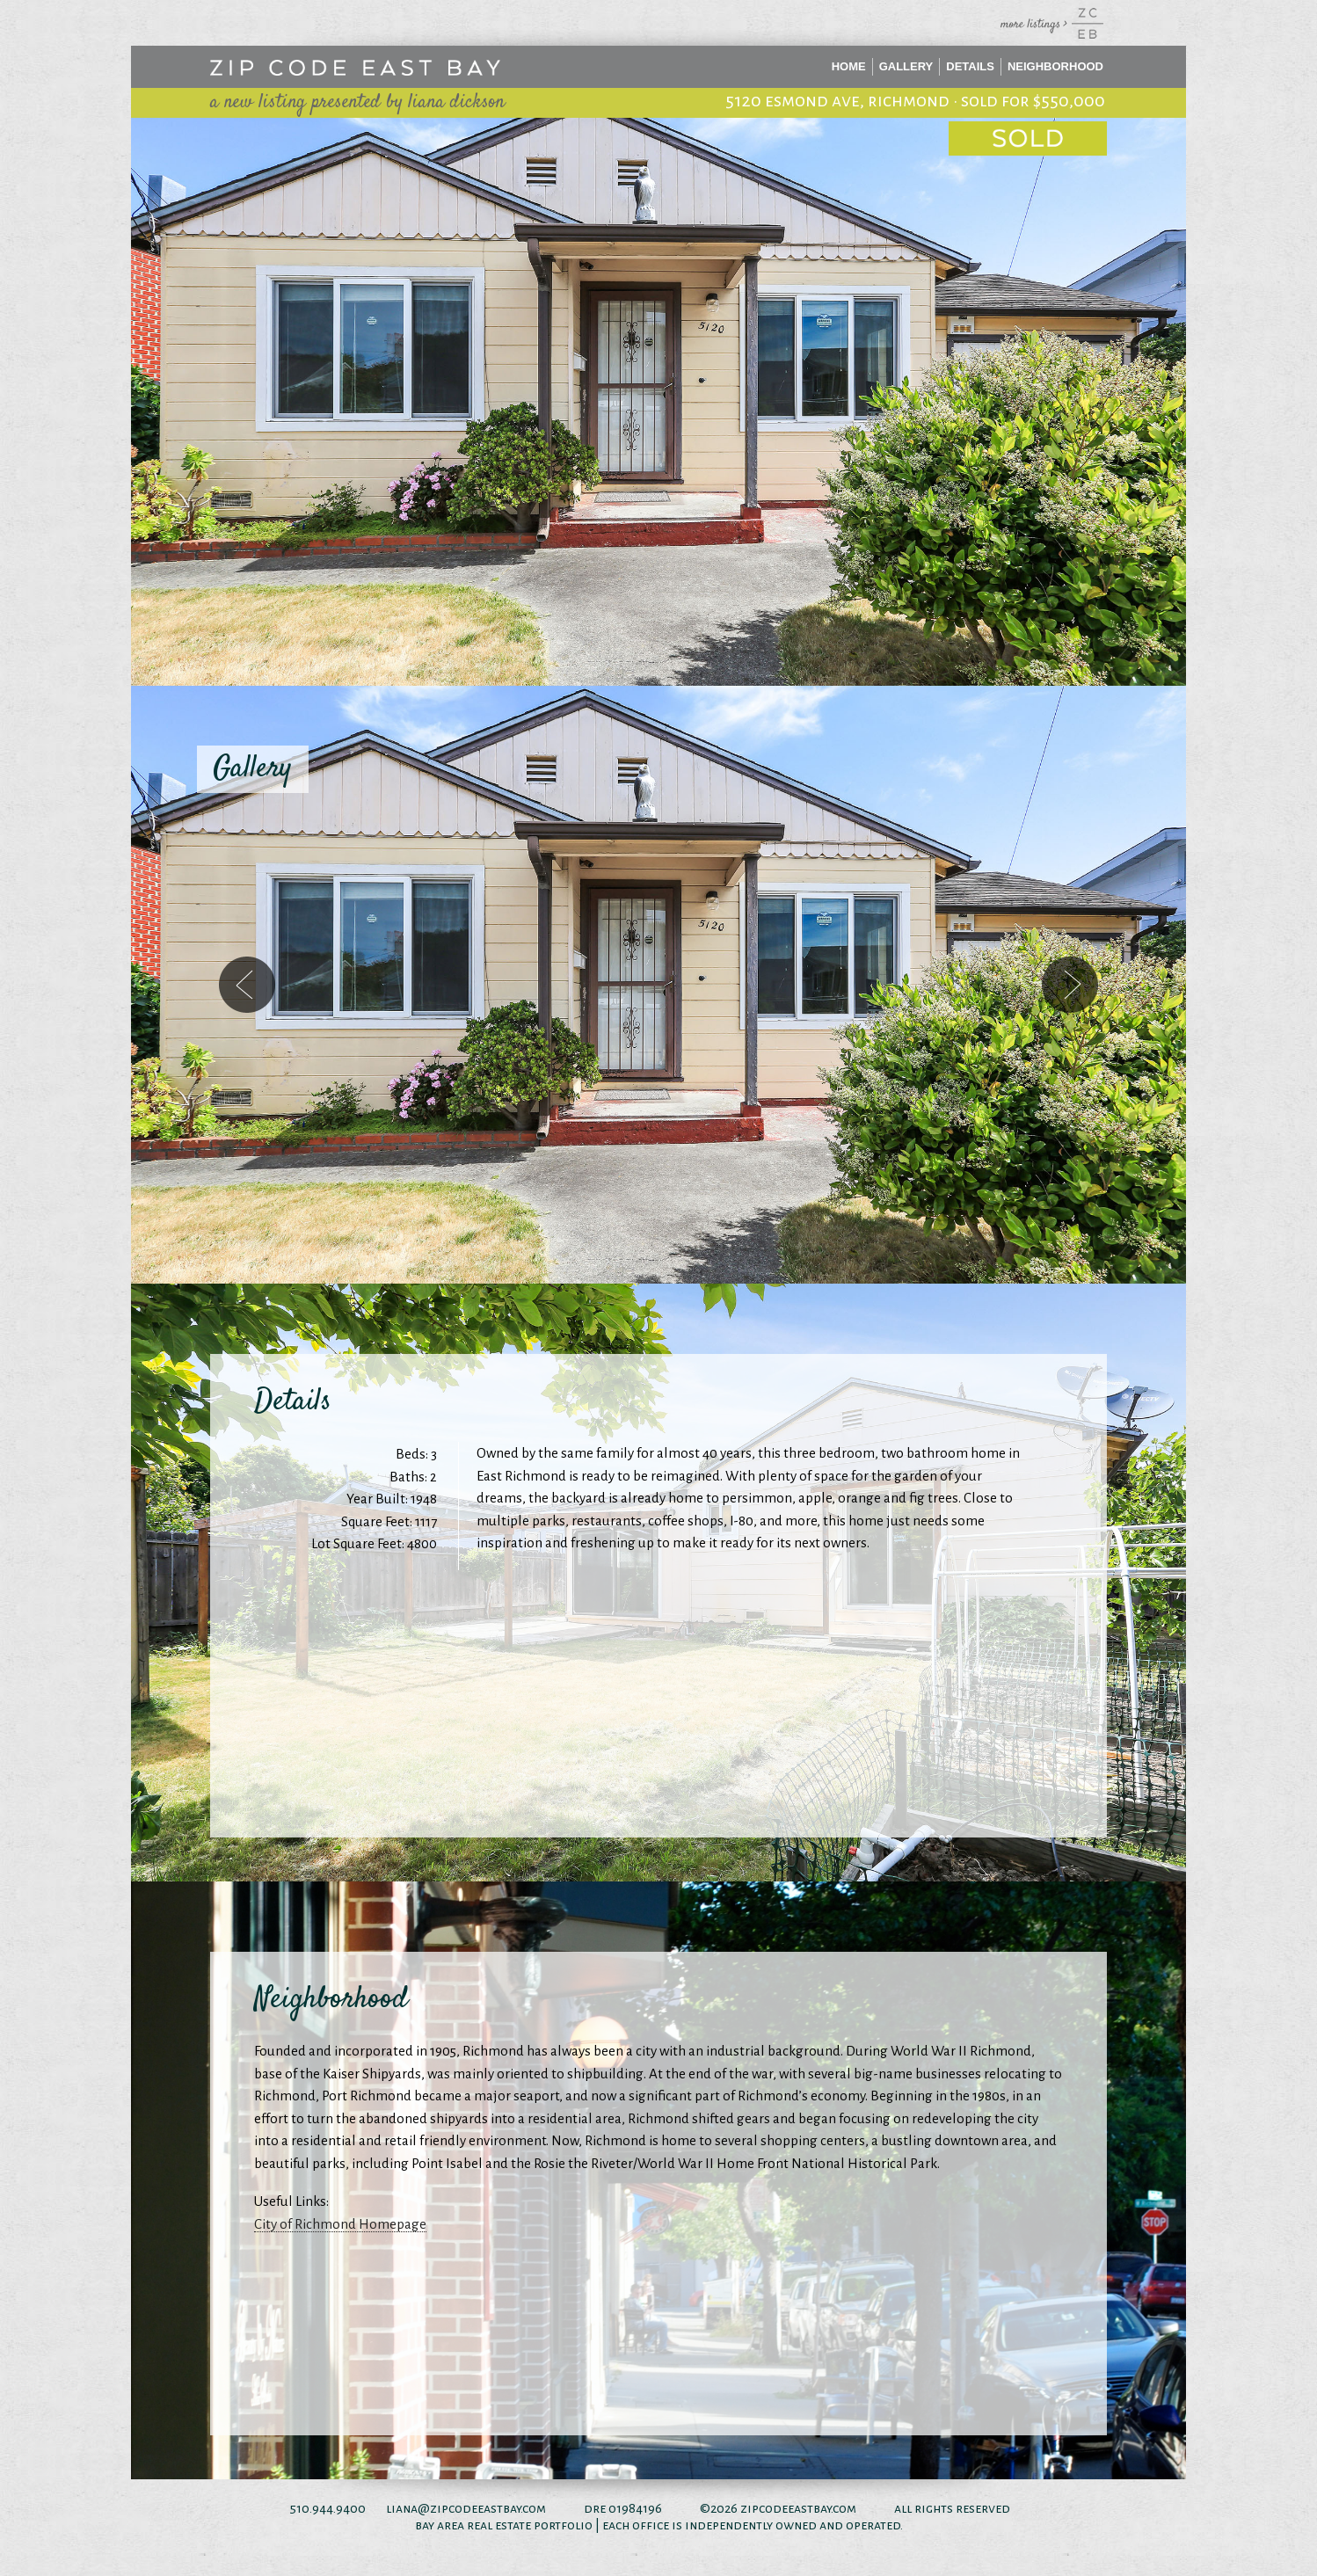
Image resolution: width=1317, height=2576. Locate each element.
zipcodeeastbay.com (798, 2508)
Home (849, 66)
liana (402, 2508)
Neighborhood (1055, 66)
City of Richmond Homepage (340, 2223)
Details (970, 66)
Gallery (906, 66)
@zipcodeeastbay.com (482, 2508)
